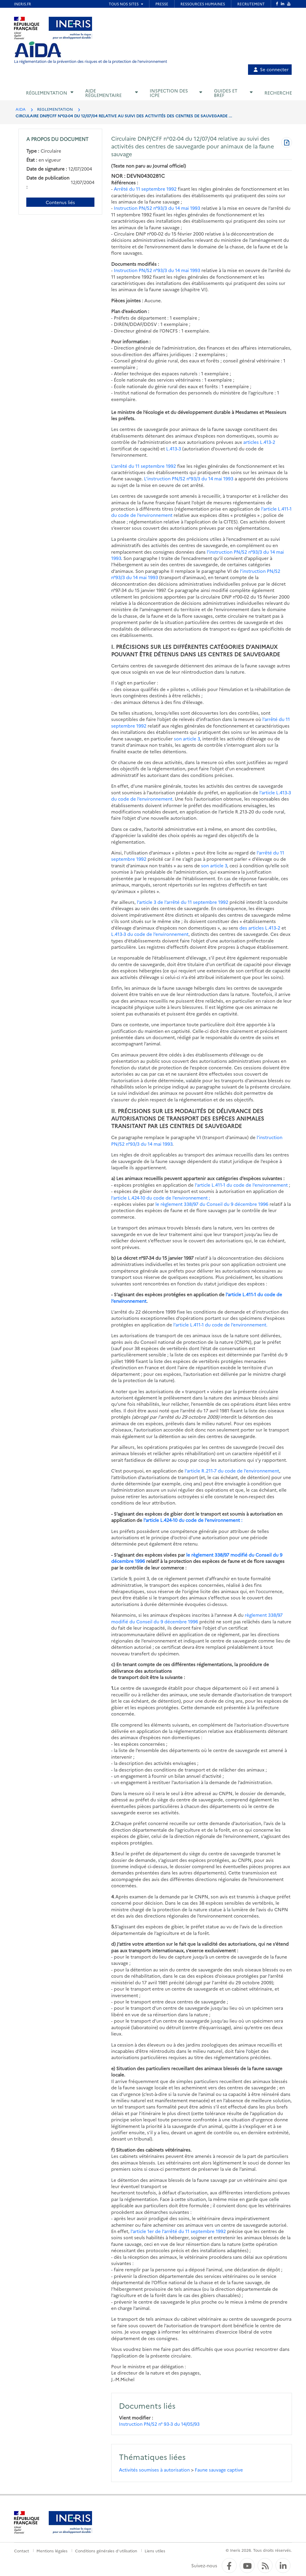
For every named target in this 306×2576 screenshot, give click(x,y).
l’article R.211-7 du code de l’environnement (232, 1470)
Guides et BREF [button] (225, 92)
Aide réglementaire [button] (103, 92)
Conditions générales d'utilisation (106, 2550)
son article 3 (187, 738)
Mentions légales (52, 2550)
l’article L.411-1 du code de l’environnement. (220, 1324)
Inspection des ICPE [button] (169, 92)
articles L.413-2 (259, 442)
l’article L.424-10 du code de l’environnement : (192, 1520)
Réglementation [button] (46, 92)
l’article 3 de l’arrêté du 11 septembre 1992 (182, 902)
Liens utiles (155, 2550)
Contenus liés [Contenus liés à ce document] (60, 202)
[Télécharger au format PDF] (286, 143)
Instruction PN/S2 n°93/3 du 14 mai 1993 (157, 208)
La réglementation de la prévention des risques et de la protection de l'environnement (90, 61)
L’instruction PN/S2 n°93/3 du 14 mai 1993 (188, 478)
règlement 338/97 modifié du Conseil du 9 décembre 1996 (197, 1618)
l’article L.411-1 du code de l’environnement (241, 1185)
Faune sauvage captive (219, 2469)
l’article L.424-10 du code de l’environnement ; (160, 1197)
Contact (21, 2550)
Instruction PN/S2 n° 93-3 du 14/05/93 (159, 2424)
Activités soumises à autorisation (154, 2469)
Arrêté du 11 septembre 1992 (145, 189)
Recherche (278, 92)
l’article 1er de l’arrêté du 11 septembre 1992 (178, 2231)
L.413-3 (173, 448)
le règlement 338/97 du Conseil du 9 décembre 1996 (211, 1204)
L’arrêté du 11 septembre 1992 (143, 466)
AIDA (21, 109)
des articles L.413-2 (259, 928)
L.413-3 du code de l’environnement (150, 934)
